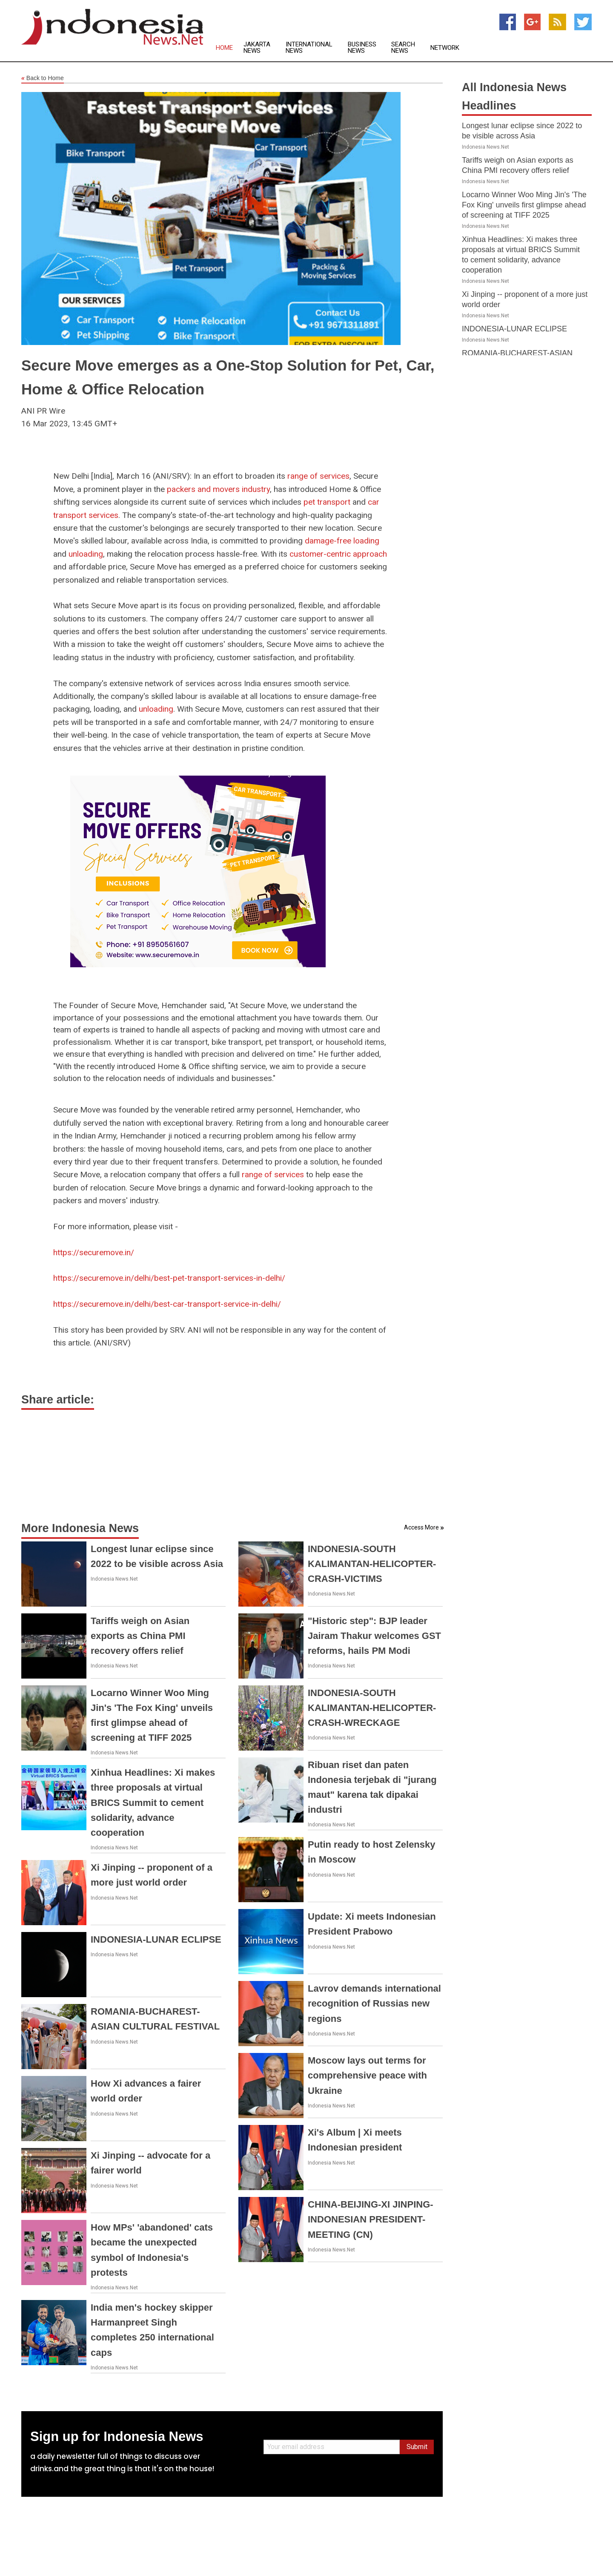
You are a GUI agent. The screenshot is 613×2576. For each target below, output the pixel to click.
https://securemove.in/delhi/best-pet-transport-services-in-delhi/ (169, 1278)
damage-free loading (342, 541)
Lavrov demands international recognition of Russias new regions (374, 2003)
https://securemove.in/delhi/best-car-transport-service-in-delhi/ (167, 1304)
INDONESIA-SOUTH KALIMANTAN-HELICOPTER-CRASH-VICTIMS (372, 1564)
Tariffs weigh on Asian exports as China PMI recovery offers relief (140, 1636)
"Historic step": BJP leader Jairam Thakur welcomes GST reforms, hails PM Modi (374, 1636)
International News (309, 47)
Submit (417, 2447)
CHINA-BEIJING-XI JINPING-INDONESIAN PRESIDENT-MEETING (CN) (370, 2219)
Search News (403, 47)
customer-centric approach (338, 554)
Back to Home (42, 78)
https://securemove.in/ (93, 1252)
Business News (362, 47)
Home (224, 48)
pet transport (327, 502)
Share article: (57, 1399)
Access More (421, 1527)
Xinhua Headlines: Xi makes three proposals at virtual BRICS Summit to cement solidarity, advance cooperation (153, 1802)
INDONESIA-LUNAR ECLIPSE (156, 1939)
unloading (86, 554)
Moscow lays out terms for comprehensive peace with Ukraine (367, 2075)
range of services (318, 476)
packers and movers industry (218, 489)
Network (444, 48)
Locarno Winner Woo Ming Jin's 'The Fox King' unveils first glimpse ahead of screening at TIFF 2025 (524, 204)
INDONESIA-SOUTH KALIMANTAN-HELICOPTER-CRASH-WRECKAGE (372, 1708)
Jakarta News (256, 47)
